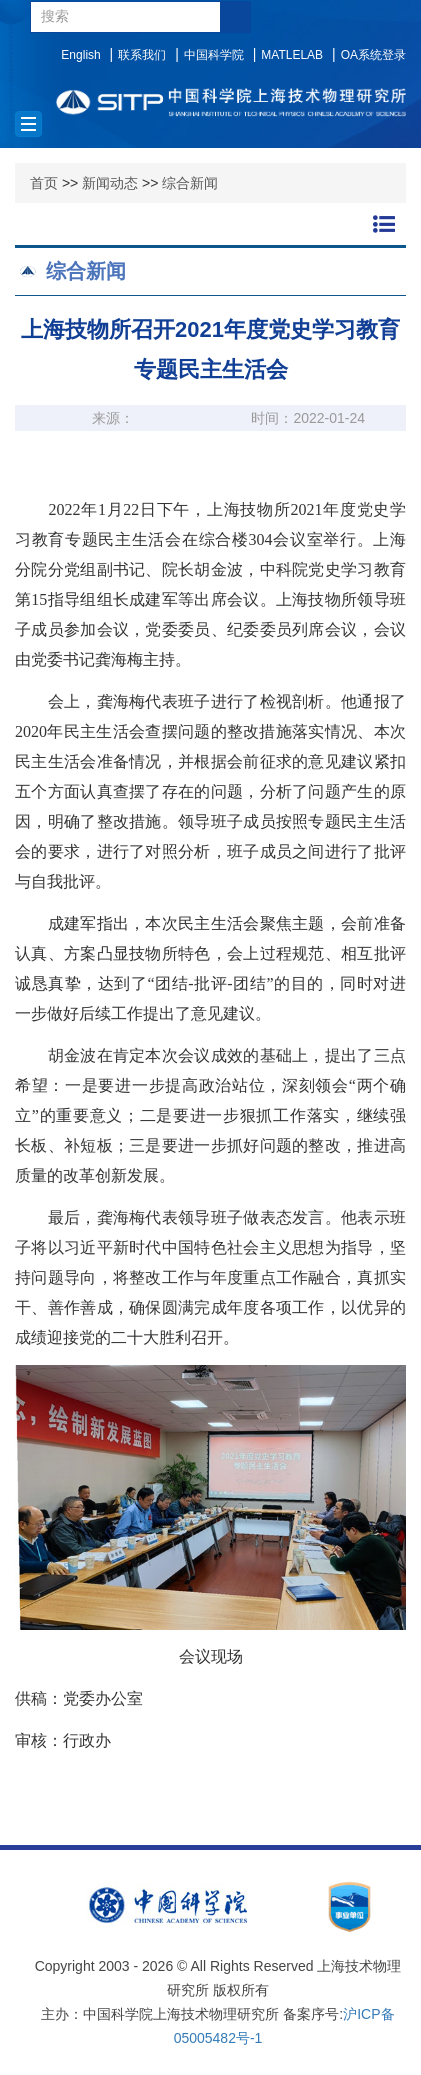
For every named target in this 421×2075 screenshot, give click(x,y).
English (80, 55)
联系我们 (142, 55)
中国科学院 (214, 55)
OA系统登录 (373, 55)
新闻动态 (110, 183)
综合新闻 (190, 183)
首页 (44, 183)
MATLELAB (292, 55)
